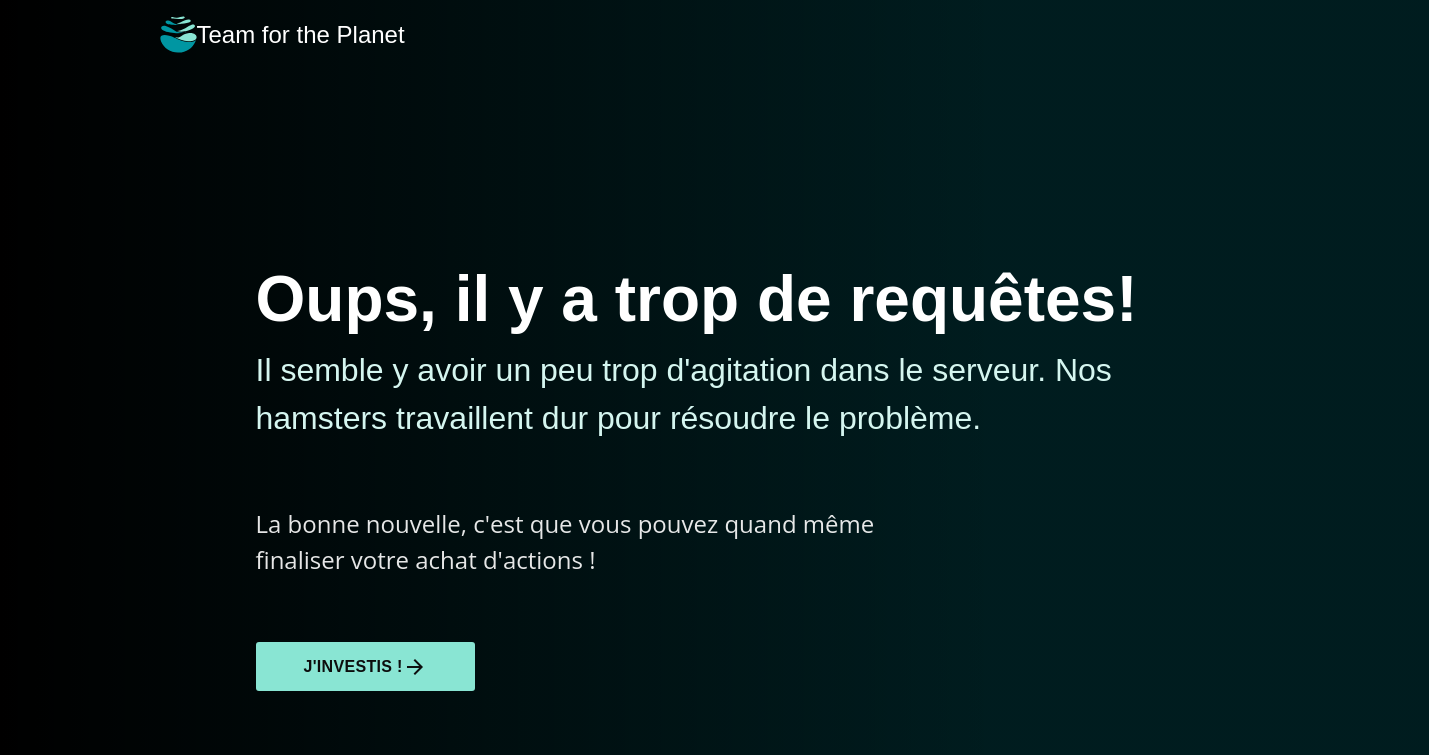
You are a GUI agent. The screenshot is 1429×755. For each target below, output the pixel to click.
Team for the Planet (282, 34)
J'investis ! (365, 667)
